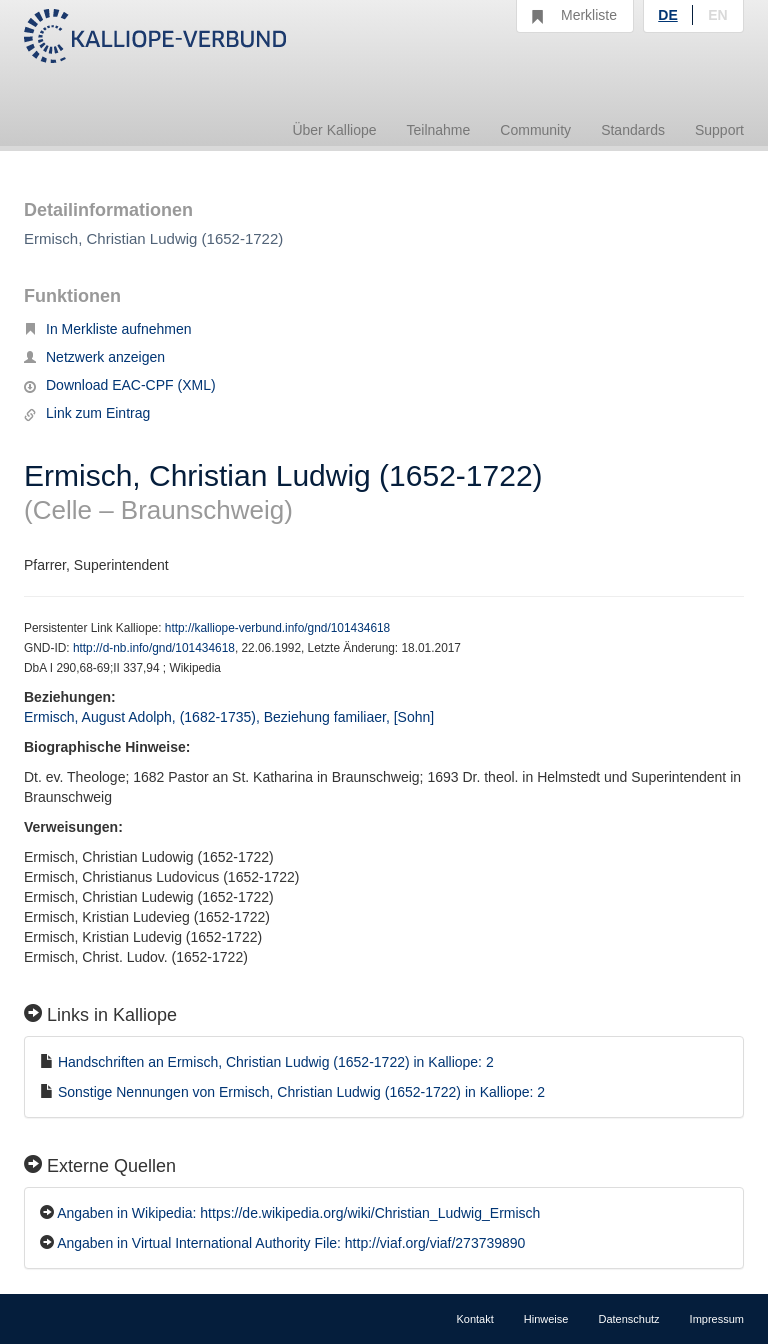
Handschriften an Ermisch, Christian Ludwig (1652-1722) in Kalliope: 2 (276, 1062)
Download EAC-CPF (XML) (120, 385)
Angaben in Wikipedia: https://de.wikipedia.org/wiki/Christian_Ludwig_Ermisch (298, 1213)
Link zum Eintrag (87, 413)
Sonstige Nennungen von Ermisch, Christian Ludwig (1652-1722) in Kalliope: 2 (301, 1092)
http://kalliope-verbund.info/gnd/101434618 (277, 628)
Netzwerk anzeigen (94, 357)
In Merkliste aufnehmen (108, 329)
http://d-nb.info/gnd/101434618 (154, 648)
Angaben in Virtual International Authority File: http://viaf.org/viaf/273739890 (291, 1243)
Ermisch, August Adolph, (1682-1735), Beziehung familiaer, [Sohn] (229, 717)
